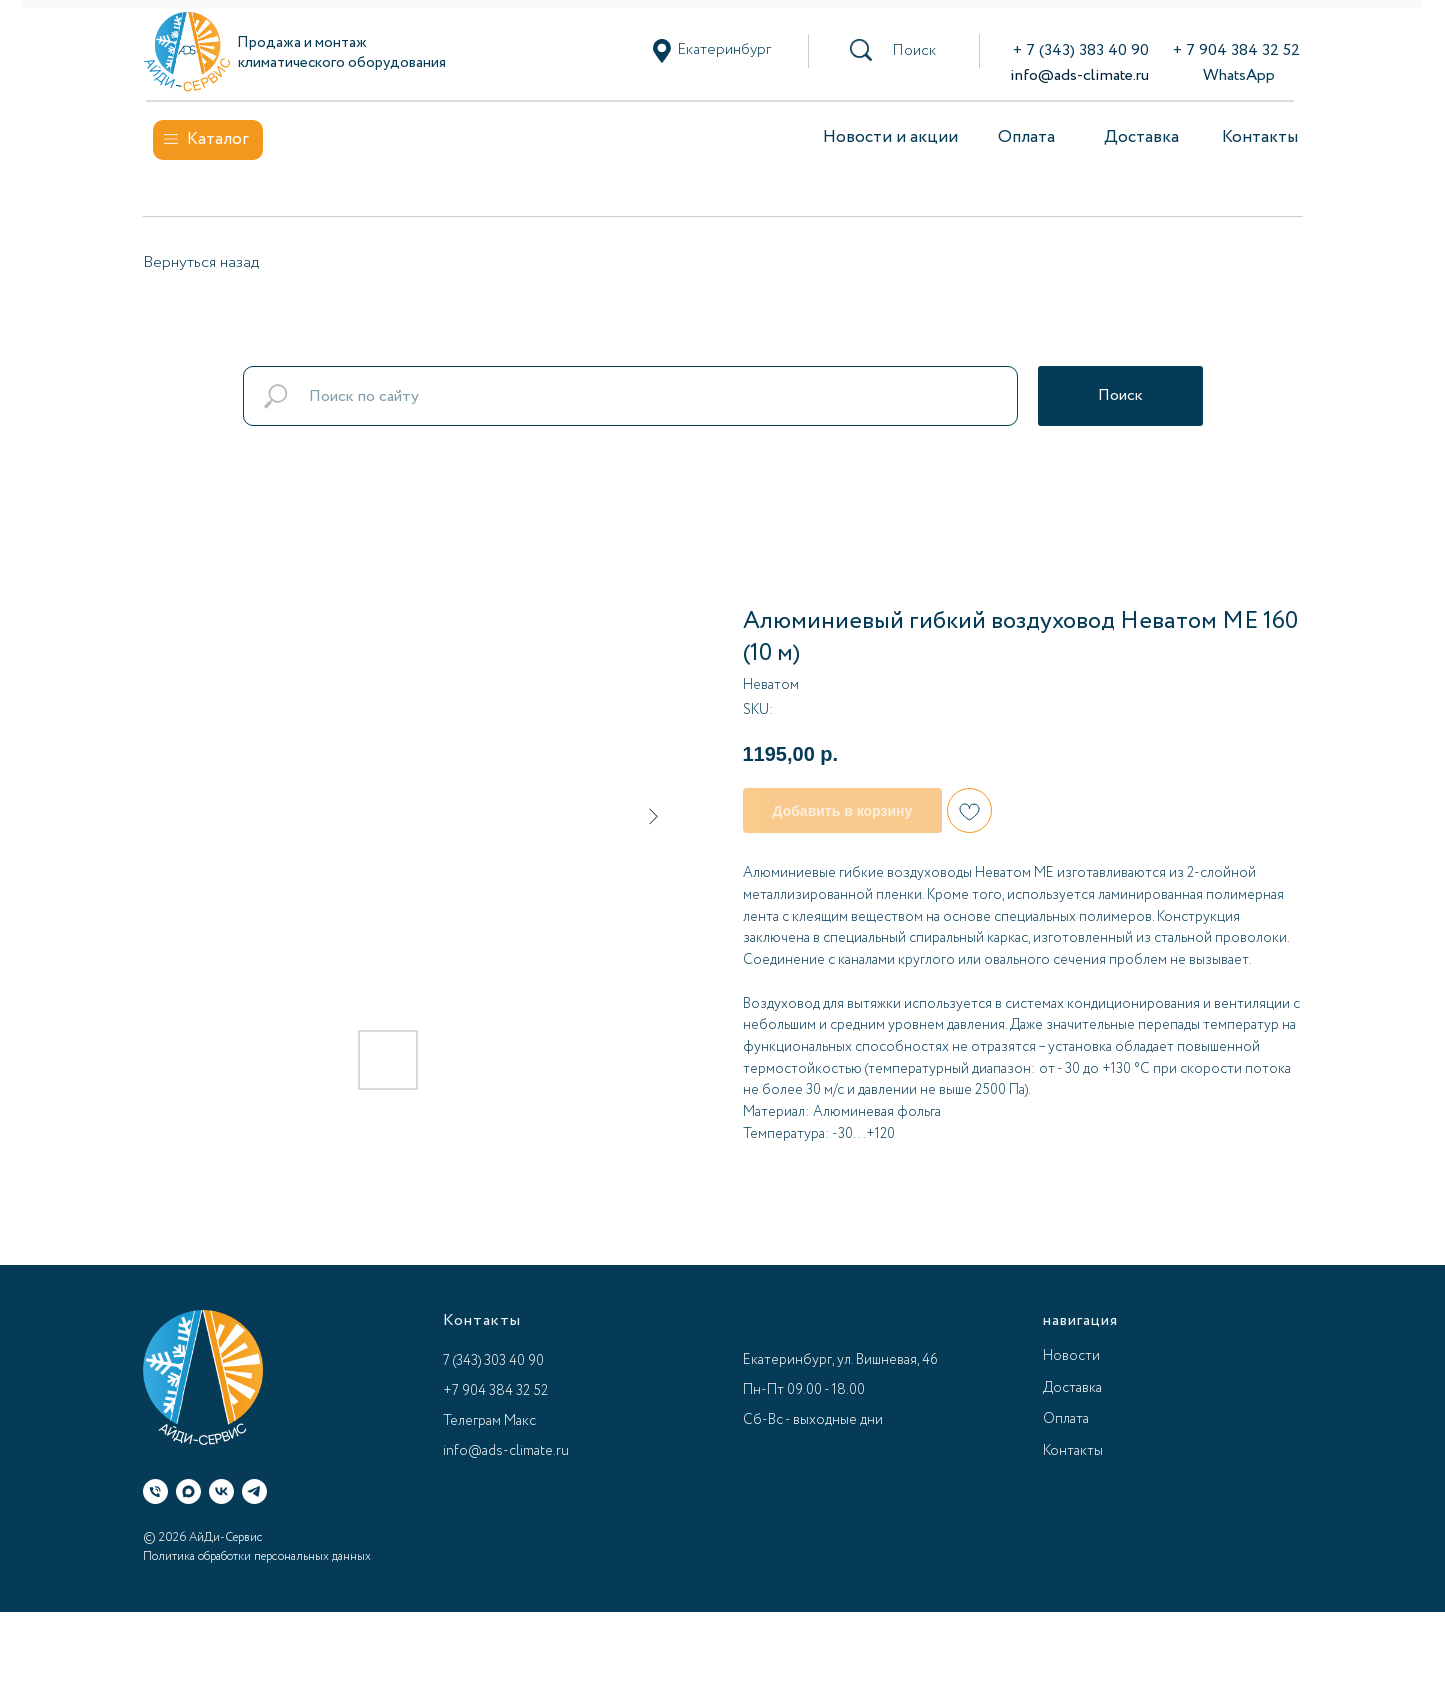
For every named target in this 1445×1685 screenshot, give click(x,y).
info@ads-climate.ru (1079, 75)
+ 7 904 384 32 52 (1236, 50)
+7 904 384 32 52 (495, 1391)
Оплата (1026, 137)
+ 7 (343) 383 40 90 (1081, 50)
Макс (520, 1421)
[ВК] (221, 1491)
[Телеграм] (254, 1491)
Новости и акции (890, 137)
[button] (914, 51)
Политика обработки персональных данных (257, 1556)
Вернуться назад (201, 262)
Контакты (1260, 137)
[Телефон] (155, 1491)
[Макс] (188, 1491)
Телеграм (472, 1421)
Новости (1071, 1356)
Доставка (1141, 137)
